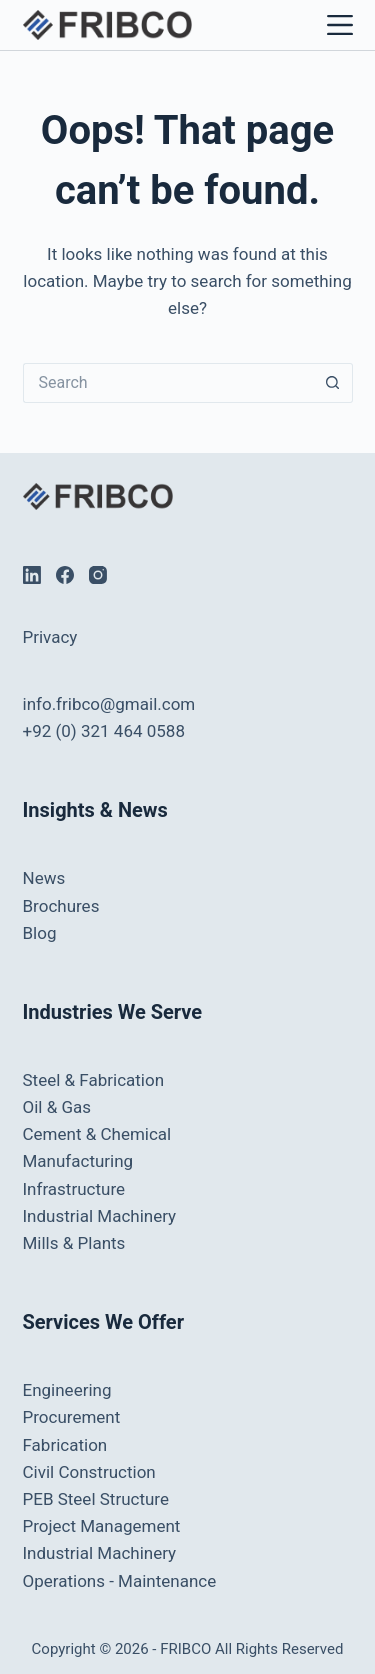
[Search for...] (168, 383)
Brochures (61, 906)
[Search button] (333, 383)
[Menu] (335, 25)
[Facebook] (65, 575)
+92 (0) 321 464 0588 (104, 731)
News (44, 878)
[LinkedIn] (32, 575)
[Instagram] (98, 575)
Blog (40, 933)
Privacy (50, 637)
